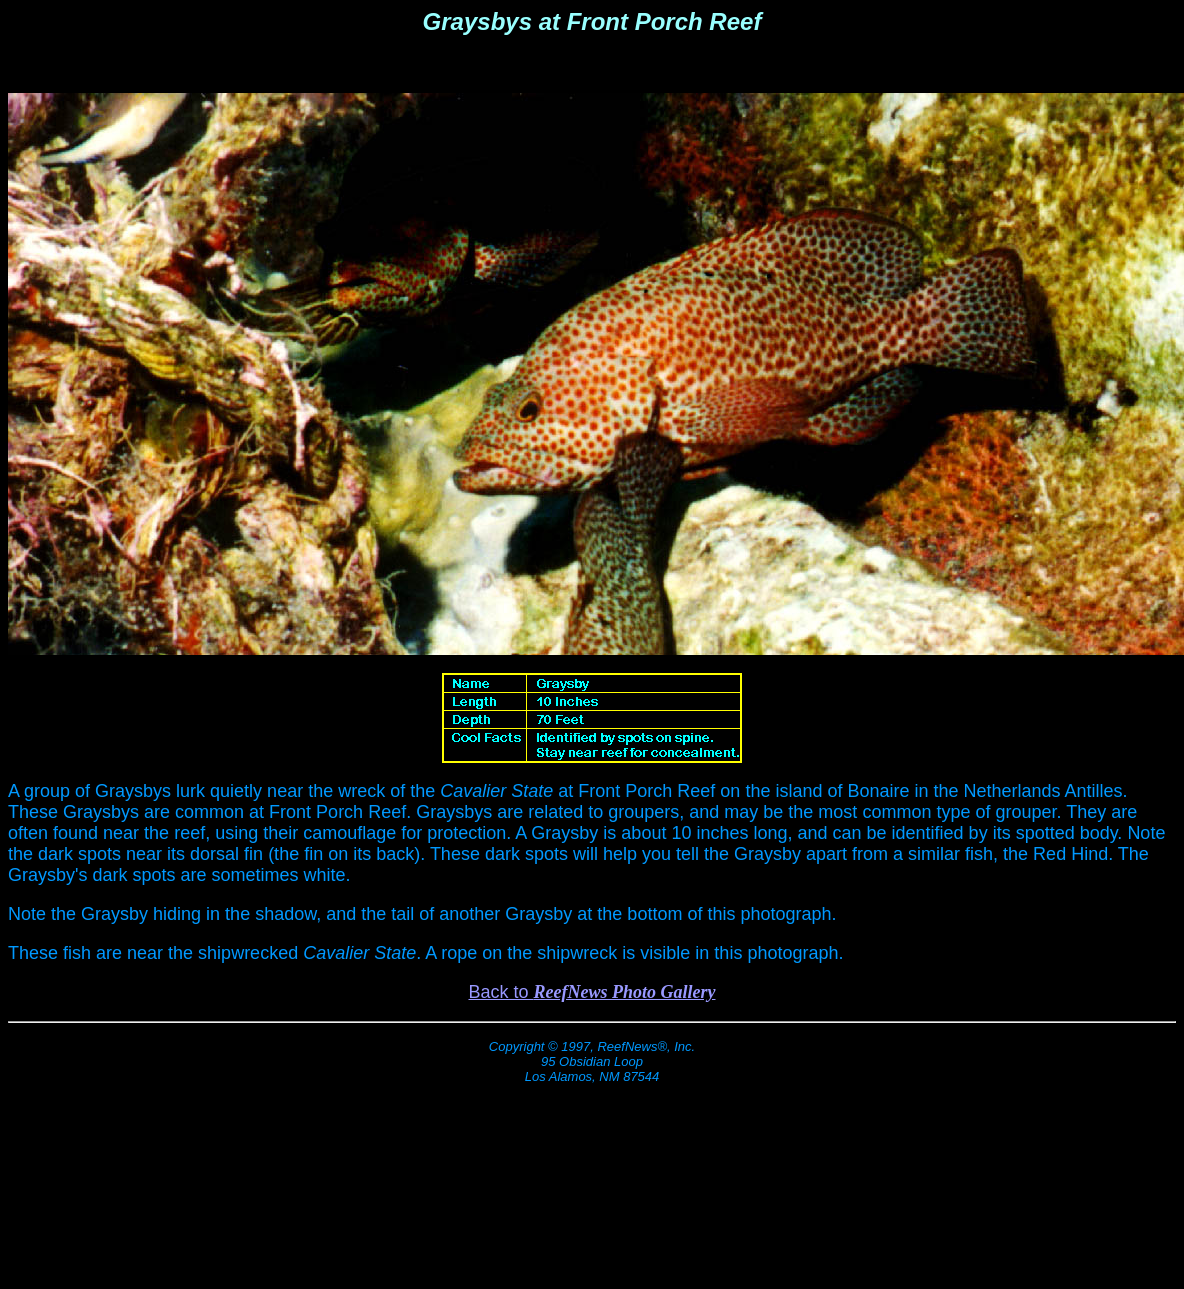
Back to (592, 992)
